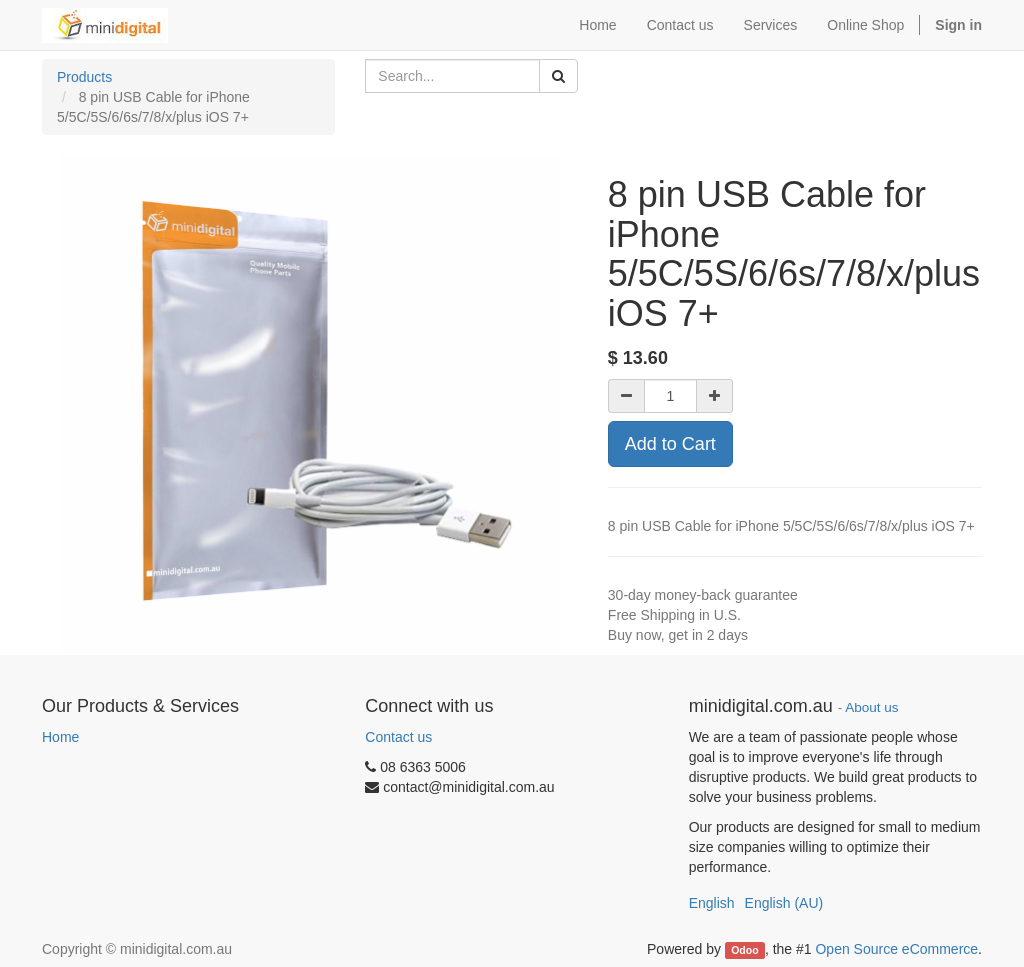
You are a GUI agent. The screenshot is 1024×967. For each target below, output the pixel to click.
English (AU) (784, 903)
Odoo (744, 950)
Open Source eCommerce (896, 949)
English (712, 903)
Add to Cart (670, 444)
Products (84, 77)
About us (871, 707)
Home (60, 737)
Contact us (398, 737)
